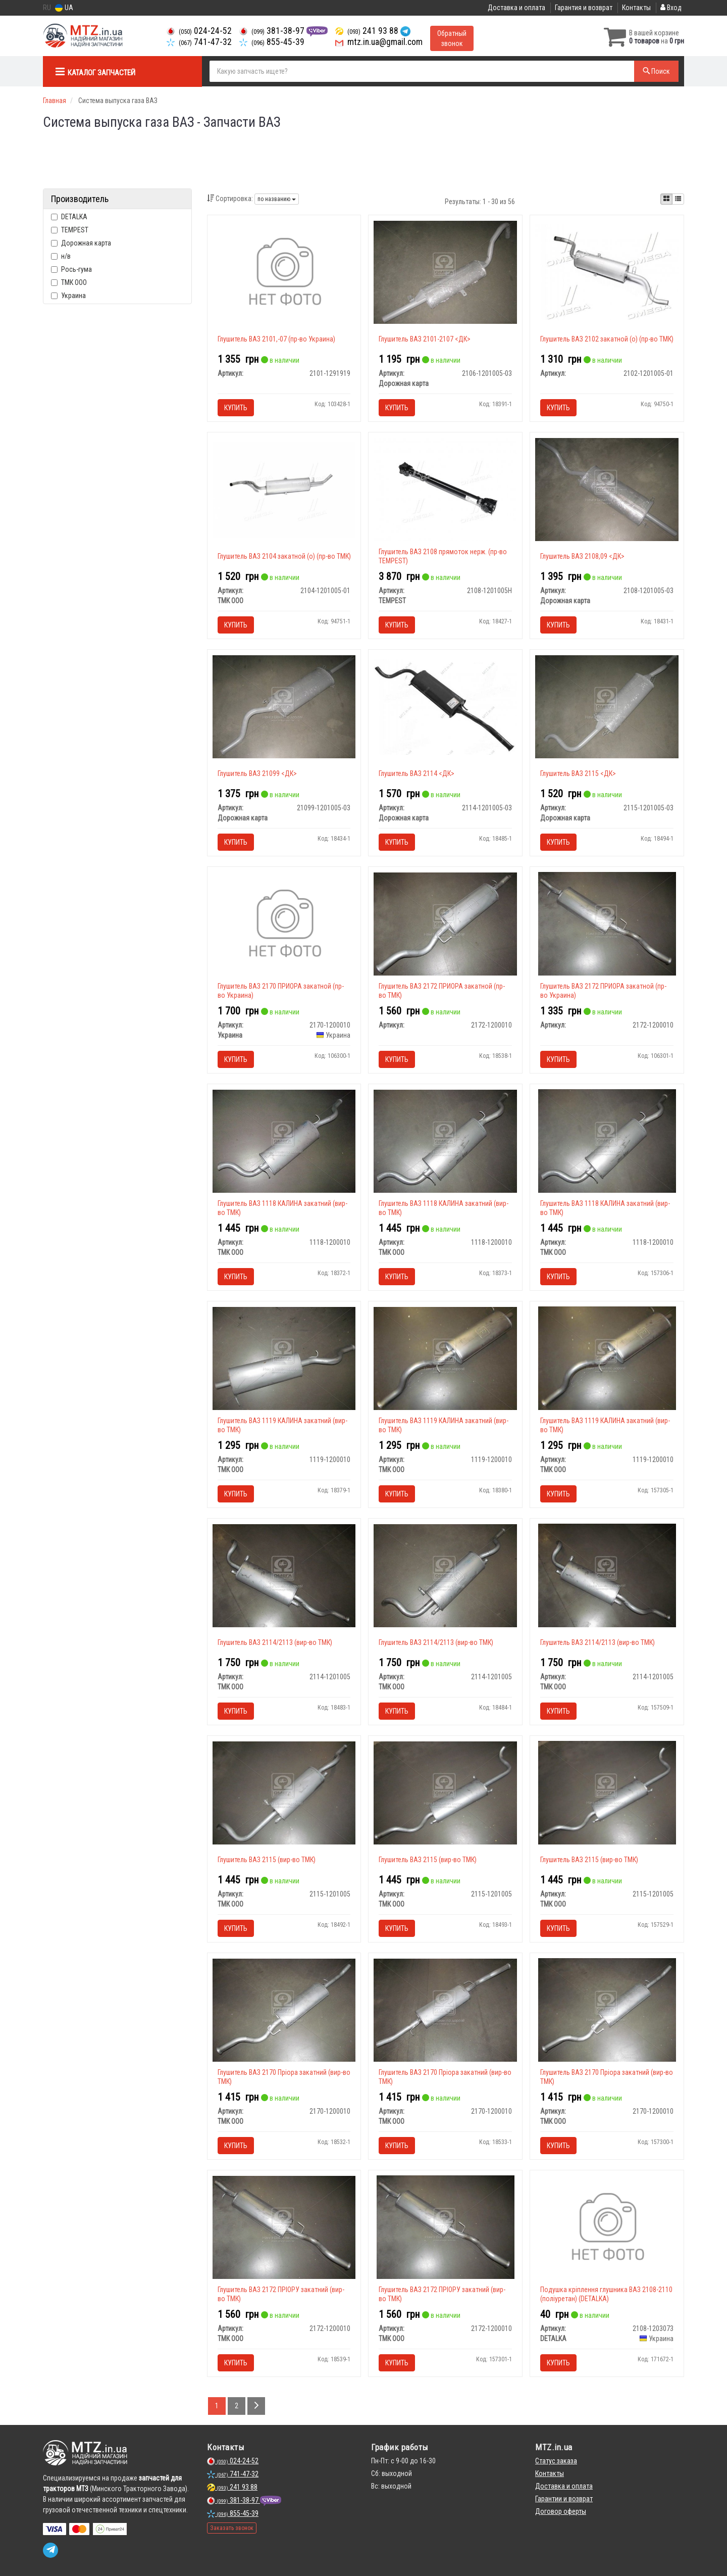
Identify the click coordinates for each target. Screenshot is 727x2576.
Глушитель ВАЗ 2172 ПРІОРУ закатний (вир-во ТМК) (281, 2294)
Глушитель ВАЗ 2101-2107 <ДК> (425, 339)
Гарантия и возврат (583, 8)
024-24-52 (199, 31)
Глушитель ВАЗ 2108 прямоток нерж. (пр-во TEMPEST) (443, 556)
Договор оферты (560, 2511)
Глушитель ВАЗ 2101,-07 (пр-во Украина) (276, 339)
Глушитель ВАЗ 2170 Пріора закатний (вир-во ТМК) (284, 2076)
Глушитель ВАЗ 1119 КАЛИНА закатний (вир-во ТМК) (282, 1425)
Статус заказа (556, 2461)
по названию (276, 199)
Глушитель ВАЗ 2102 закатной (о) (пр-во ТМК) (606, 339)
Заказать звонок (231, 2528)
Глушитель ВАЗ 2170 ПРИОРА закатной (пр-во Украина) (281, 990)
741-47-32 (199, 42)
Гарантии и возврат (564, 2499)
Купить (235, 408)
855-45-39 (271, 42)
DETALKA (69, 217)
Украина (68, 295)
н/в (61, 256)
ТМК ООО (69, 282)
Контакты (636, 8)
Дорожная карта (81, 243)
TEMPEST (69, 230)
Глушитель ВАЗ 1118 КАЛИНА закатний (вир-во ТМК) (282, 1208)
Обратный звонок (451, 38)
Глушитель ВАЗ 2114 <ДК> (416, 773)
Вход (671, 8)
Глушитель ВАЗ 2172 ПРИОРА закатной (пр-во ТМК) (442, 990)
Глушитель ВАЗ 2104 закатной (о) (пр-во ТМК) (284, 556)
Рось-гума (71, 269)
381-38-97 (272, 31)
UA (64, 8)
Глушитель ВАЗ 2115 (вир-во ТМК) (267, 1860)
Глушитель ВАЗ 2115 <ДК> (578, 773)
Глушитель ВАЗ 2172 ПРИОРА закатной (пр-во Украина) (603, 990)
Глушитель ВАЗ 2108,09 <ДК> (582, 556)
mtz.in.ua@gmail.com (379, 42)
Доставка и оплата (516, 8)
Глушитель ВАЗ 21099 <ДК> (257, 773)
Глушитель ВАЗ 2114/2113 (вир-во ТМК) (275, 1642)
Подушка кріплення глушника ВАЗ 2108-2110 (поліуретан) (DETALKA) (606, 2294)
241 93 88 (367, 31)
